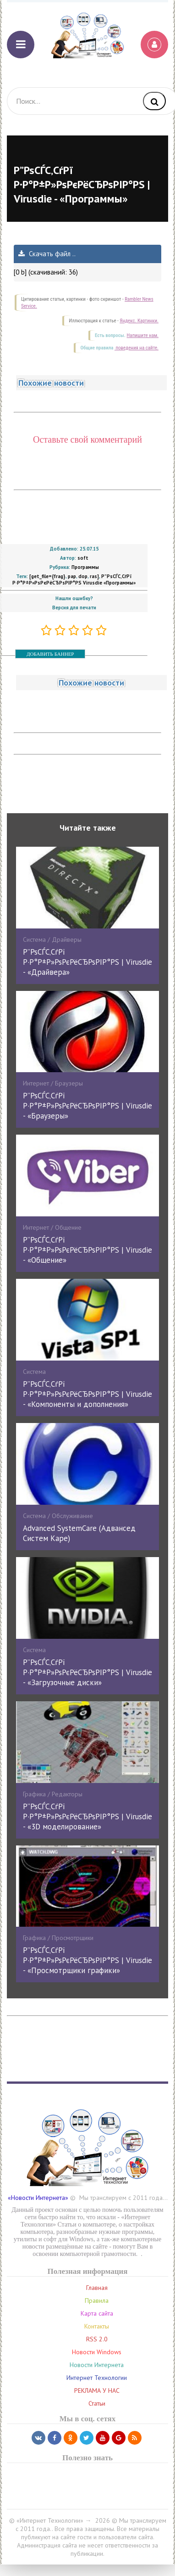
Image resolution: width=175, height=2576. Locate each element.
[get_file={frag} (47, 576)
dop (83, 576)
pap (72, 576)
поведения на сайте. (137, 348)
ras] (94, 576)
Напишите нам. (143, 335)
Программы (85, 567)
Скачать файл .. (47, 253)
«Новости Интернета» (38, 2198)
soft (82, 558)
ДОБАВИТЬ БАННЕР (50, 654)
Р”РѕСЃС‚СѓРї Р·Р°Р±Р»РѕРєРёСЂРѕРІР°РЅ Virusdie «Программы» (74, 579)
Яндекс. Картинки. (139, 321)
